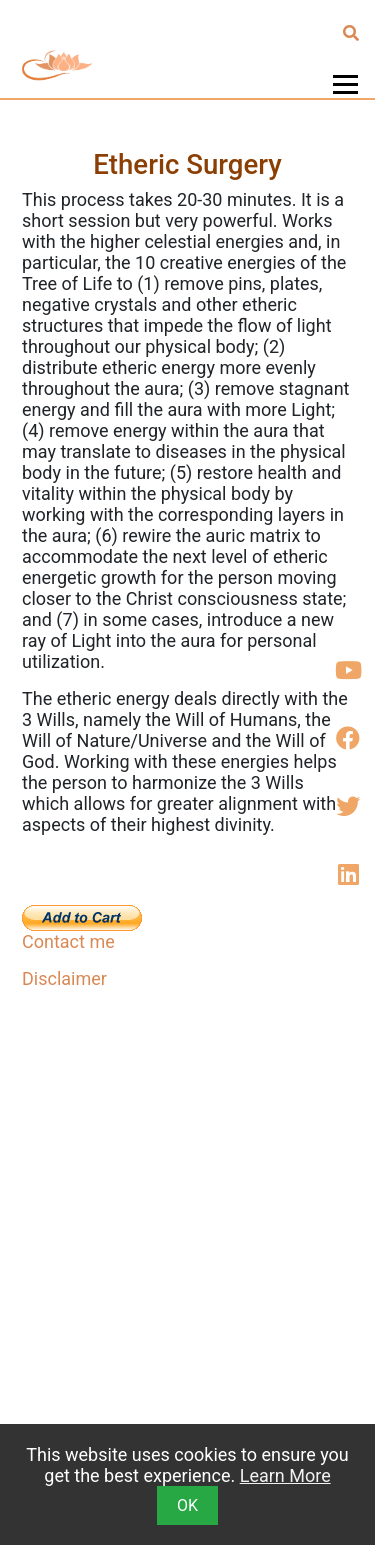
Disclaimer (64, 978)
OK (187, 1505)
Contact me (68, 941)
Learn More (285, 1475)
